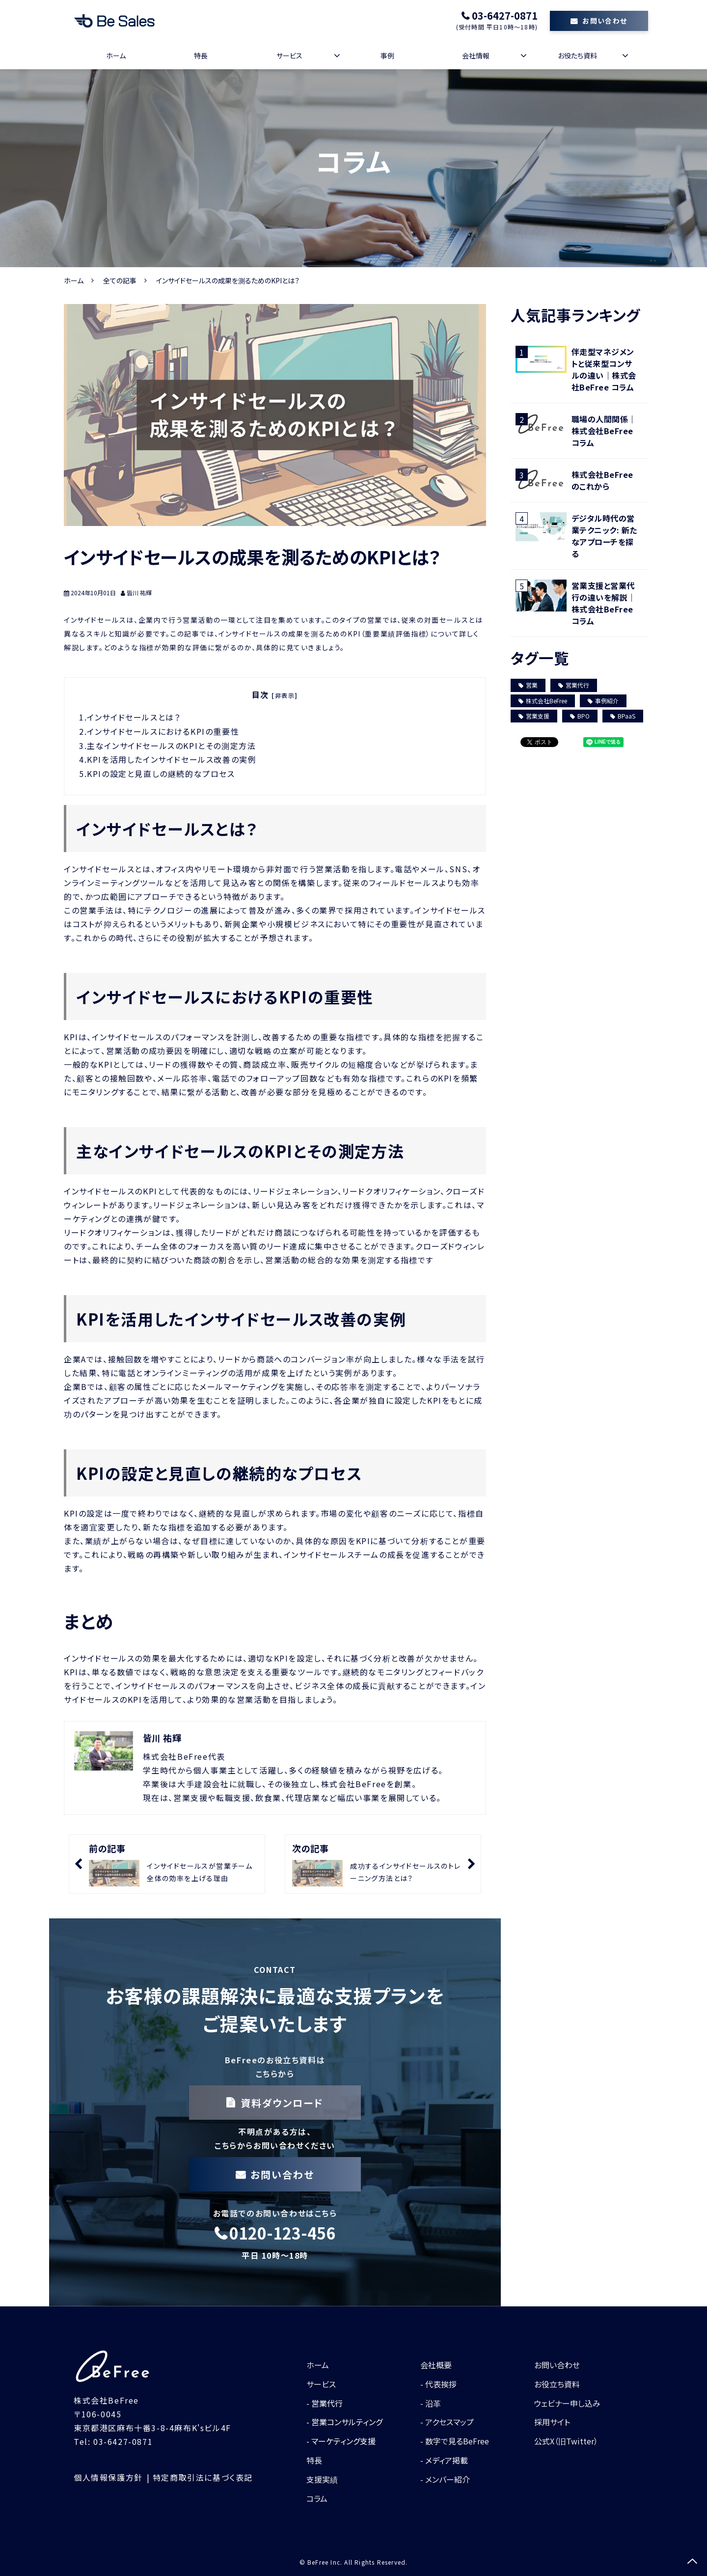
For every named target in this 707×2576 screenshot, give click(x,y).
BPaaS (622, 716)
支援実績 (322, 2479)
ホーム (116, 55)
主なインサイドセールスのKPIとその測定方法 (174, 745)
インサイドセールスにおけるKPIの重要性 (167, 731)
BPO (580, 716)
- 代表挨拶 (438, 2384)
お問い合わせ (604, 21)
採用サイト (552, 2422)
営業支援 (533, 716)
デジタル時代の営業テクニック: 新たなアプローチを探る (604, 535)
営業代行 (573, 685)
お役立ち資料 (557, 2384)
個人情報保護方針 (108, 2477)
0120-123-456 (282, 2233)
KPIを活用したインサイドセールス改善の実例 (176, 759)
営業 (528, 685)
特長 (201, 55)
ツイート (534, 737)
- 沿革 (430, 2403)
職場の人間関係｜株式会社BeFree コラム (603, 430)
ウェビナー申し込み (567, 2403)
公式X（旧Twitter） (566, 2441)
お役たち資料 (577, 55)
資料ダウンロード (282, 2103)
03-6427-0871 (505, 16)
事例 (387, 55)
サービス (289, 55)
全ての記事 (119, 280)
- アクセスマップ (447, 2422)
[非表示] (285, 695)
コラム (316, 2498)
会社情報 (475, 55)
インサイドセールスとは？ (138, 717)
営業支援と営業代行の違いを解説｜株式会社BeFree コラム (603, 603)
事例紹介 (603, 700)
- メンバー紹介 (445, 2479)
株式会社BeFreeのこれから (602, 480)
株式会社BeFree (542, 700)
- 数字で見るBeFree (454, 2441)
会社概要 (436, 2365)
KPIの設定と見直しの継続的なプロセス (164, 773)
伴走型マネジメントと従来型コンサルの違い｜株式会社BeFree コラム (603, 369)
